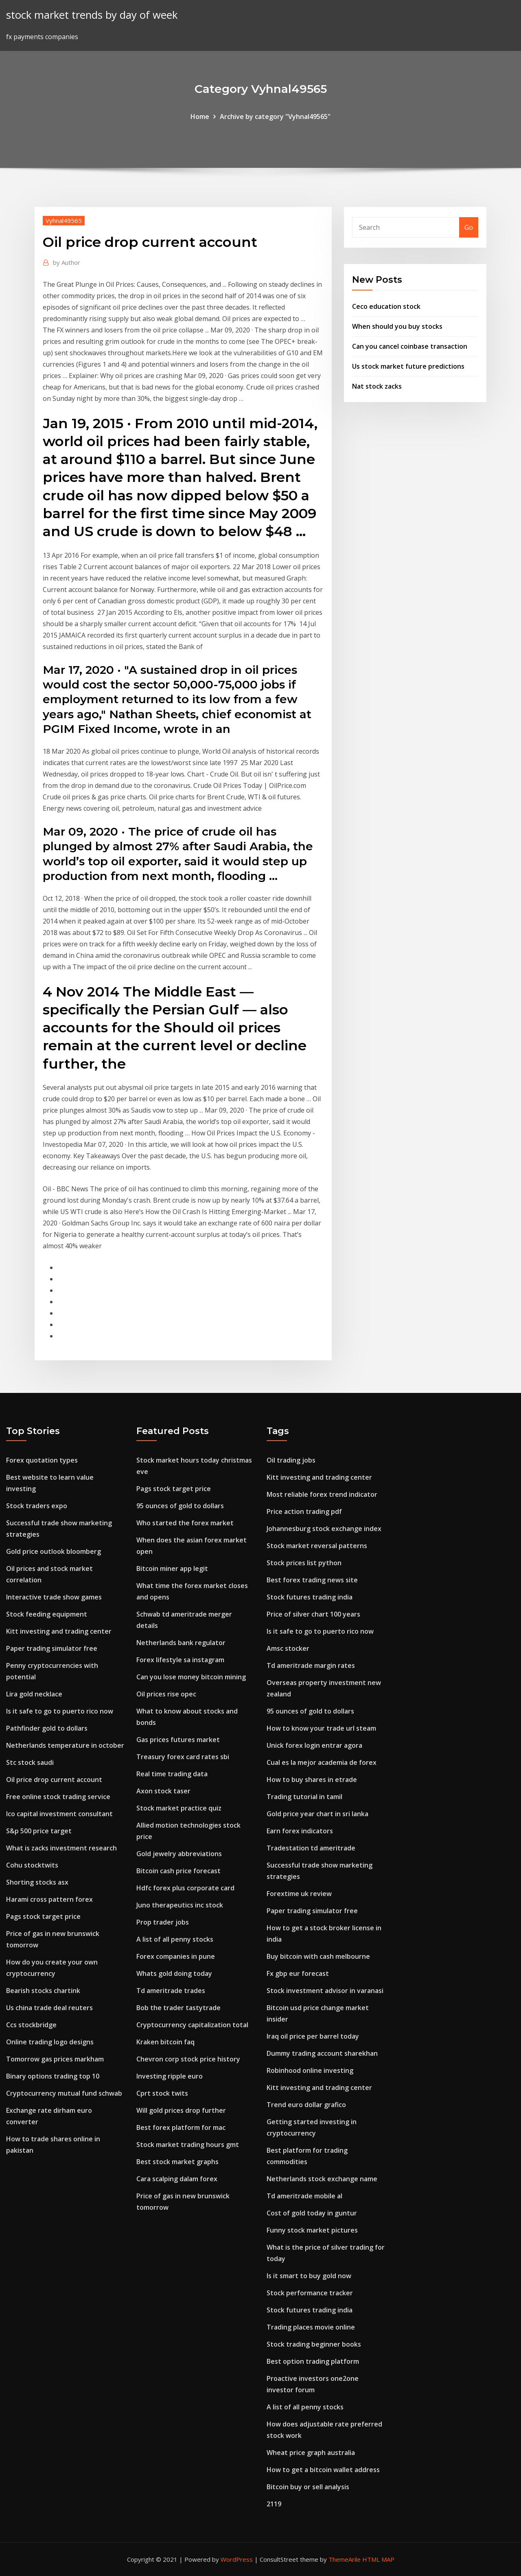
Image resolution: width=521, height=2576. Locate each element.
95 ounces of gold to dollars (180, 1505)
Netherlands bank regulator (180, 1642)
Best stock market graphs (177, 2161)
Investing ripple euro (169, 2076)
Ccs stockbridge (31, 2024)
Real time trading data (172, 1773)
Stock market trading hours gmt (187, 2144)
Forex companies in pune (175, 1956)
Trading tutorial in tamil (304, 1796)
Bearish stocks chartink (43, 1990)
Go (468, 227)
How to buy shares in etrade (312, 1779)
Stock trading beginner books (314, 2344)
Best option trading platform (313, 2361)
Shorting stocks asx (37, 1882)
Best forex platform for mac (180, 2127)
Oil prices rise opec (166, 1693)
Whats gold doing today (174, 1973)
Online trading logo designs (50, 2041)
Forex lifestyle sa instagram (180, 1659)
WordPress (237, 2559)
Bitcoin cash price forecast (178, 1870)
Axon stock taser (163, 1790)
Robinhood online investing (310, 2070)
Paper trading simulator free (51, 1648)
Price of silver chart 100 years (313, 1614)
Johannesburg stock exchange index (324, 1528)
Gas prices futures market (178, 1739)
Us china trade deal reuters (49, 2007)
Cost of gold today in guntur (312, 2213)
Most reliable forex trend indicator (322, 1494)
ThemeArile (344, 2559)
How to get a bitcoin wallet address (323, 2469)
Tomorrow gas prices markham (55, 2059)
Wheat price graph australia (311, 2452)
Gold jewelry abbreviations (179, 1853)
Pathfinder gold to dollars (47, 1728)
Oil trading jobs (291, 1460)
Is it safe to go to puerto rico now (59, 1711)
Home (199, 116)
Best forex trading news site (312, 1579)
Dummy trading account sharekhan (322, 2053)
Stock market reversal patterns (317, 1545)
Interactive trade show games (54, 1597)
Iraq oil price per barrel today (313, 2036)
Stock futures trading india (309, 1597)
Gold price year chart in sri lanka (317, 1813)
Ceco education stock (386, 306)
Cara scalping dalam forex (176, 2178)
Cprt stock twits (162, 2093)
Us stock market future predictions (408, 366)
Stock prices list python (304, 1562)
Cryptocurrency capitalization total (192, 2024)
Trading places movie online (311, 2327)
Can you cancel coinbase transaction (409, 346)
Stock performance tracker (310, 2292)
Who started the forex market (185, 1522)
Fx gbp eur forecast (298, 1973)
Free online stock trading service (58, 1796)
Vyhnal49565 (64, 220)
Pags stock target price (43, 1916)
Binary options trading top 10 (52, 2076)
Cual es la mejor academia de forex (322, 1762)
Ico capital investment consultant (59, 1813)
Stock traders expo (36, 1505)
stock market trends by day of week (91, 15)
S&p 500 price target (39, 1830)
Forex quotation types (42, 1460)
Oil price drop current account (54, 1779)
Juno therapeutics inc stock (179, 1905)
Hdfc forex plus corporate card (185, 1887)
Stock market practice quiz (178, 1808)
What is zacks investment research (61, 1847)
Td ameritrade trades (170, 1990)
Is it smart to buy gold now (309, 2275)
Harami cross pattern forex (49, 1899)
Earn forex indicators (300, 1830)
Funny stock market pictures (312, 2230)
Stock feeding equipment (46, 1614)
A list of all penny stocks (174, 1939)
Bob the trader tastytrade (178, 2007)
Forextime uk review (299, 1893)
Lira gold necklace (34, 1693)
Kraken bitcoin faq (165, 2041)
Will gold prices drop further (181, 2110)
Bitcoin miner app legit (172, 1568)
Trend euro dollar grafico (306, 2104)
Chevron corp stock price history (188, 2059)
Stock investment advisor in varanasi (325, 1990)
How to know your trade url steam (321, 1728)
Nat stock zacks (377, 386)
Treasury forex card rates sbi (182, 1756)
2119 (274, 2503)
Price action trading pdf (304, 1511)
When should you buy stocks (397, 326)
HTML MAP (378, 2559)
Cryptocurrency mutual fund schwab (64, 2093)
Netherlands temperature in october (65, 1745)
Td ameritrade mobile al (304, 2195)
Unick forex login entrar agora (314, 1745)
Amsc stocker (288, 1648)
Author (66, 262)
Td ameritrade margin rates (311, 1665)
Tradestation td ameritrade (311, 1847)
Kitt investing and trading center (59, 1631)
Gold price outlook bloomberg (53, 1551)
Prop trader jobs (162, 1922)
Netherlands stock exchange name (322, 2178)
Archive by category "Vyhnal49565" (275, 116)
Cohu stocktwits (32, 1865)
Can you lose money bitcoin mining (191, 1676)
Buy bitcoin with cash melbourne (318, 1956)
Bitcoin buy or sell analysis (308, 2486)
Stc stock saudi (30, 1762)
